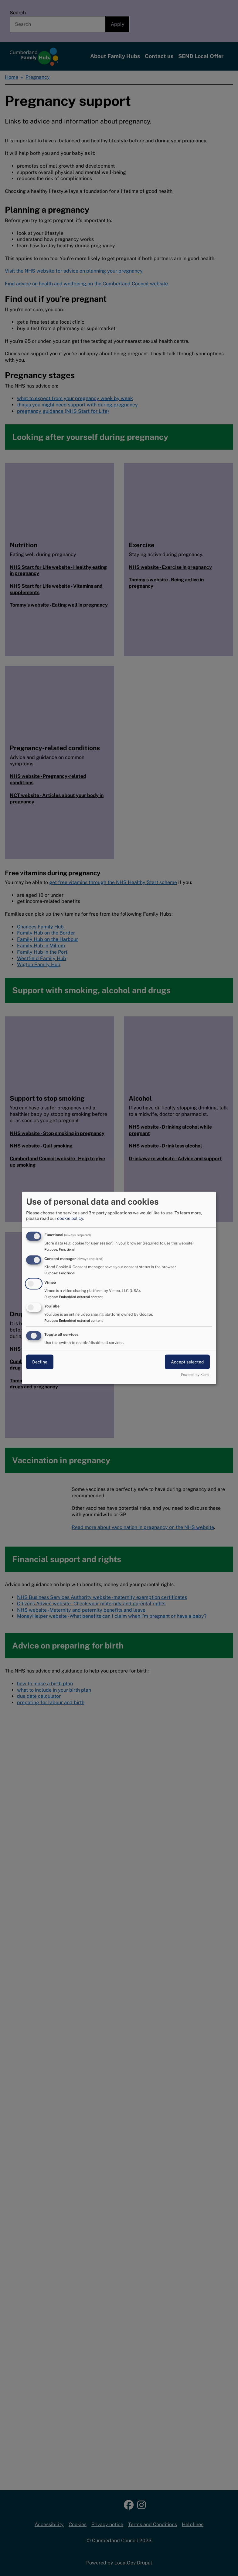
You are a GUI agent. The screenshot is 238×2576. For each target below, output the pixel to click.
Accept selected (187, 1361)
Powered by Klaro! (195, 1375)
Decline (39, 1361)
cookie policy (70, 1218)
